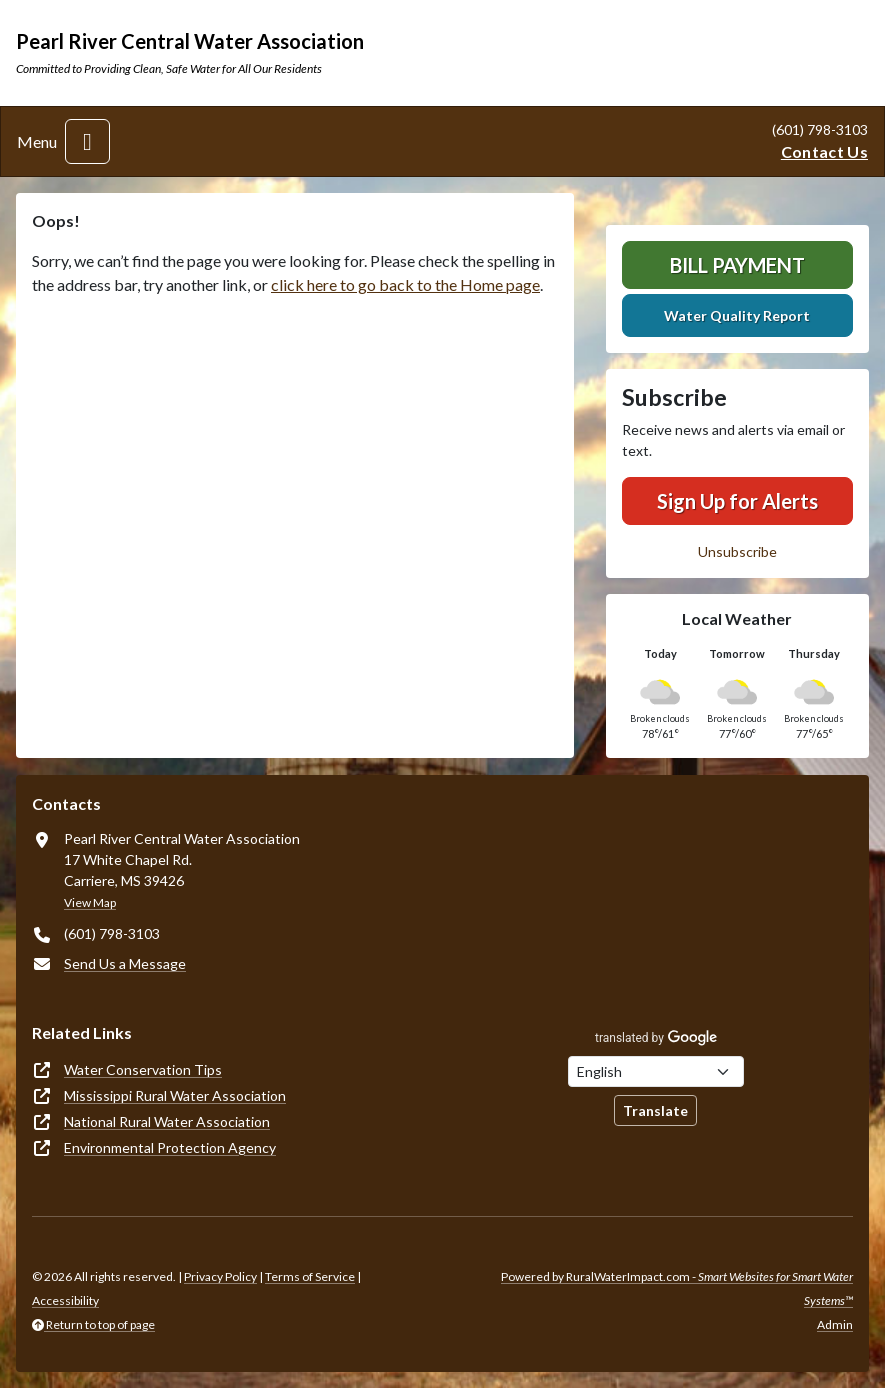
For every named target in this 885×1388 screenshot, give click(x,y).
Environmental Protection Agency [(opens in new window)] (170, 1147)
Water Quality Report (737, 315)
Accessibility (65, 1300)
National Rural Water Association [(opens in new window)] (167, 1121)
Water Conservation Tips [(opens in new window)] (143, 1069)
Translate (655, 1110)
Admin (835, 1324)
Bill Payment (737, 265)
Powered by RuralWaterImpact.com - (677, 1288)
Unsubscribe (737, 551)
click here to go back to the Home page (405, 284)
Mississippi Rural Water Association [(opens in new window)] (175, 1095)
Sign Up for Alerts (737, 501)
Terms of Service (310, 1276)
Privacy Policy (220, 1276)
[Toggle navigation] (87, 141)
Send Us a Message (125, 963)
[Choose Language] (656, 1071)
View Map (90, 902)
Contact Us (824, 151)
